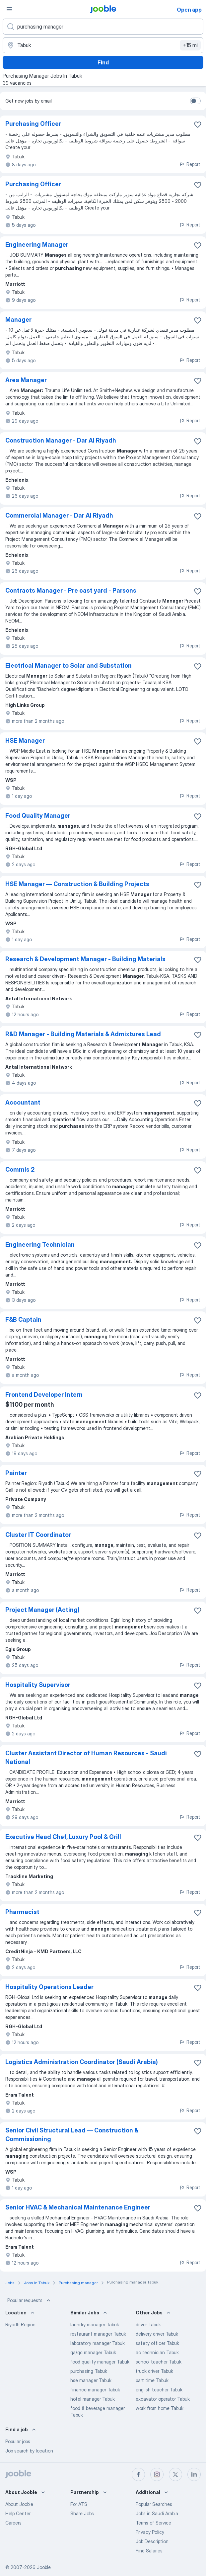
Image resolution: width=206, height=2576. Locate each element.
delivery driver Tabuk (157, 2334)
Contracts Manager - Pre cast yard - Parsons (70, 590)
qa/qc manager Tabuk (93, 2352)
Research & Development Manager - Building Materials (85, 959)
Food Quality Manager (37, 815)
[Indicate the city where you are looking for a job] (103, 45)
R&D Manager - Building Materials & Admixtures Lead (83, 1034)
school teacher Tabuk (158, 2362)
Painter (16, 1472)
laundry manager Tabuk (94, 2324)
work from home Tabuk (159, 2408)
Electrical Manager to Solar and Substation (68, 665)
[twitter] (175, 2474)
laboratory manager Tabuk (97, 2343)
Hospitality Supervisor (37, 1684)
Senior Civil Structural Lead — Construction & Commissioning (71, 2134)
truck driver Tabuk (154, 2371)
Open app (189, 9)
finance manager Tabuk (95, 2389)
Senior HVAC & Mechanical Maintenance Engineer (77, 2207)
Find (103, 62)
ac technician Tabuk (157, 2352)
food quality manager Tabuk (99, 2362)
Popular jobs (17, 2441)
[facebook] (138, 2474)
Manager (18, 319)
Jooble (44, 2567)
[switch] (195, 101)
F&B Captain (23, 1319)
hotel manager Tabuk (92, 2399)
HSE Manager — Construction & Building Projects (77, 883)
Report (189, 164)
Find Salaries (149, 2550)
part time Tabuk (152, 2380)
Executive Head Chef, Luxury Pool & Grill (63, 1836)
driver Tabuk (148, 2324)
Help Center (18, 2513)
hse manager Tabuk (90, 2380)
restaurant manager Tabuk (98, 2334)
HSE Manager (25, 740)
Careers (13, 2523)
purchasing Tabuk (88, 2371)
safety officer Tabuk (157, 2343)
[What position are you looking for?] (103, 27)
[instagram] (157, 2474)
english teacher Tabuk (159, 2389)
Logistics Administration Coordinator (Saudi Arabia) (81, 2061)
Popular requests (29, 2300)
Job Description (152, 2541)
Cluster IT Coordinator (38, 1534)
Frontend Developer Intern (44, 1394)
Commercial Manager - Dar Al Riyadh (59, 515)
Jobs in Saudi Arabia (157, 2513)
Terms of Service (153, 2523)
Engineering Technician (40, 1244)
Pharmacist (22, 1911)
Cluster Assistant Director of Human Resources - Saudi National (86, 1757)
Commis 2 (19, 1169)
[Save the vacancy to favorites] (197, 124)
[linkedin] (194, 2474)
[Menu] (9, 9)
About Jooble (19, 2504)
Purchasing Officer (33, 123)
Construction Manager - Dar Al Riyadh (60, 440)
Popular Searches (154, 2504)
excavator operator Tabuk (163, 2399)
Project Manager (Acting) (42, 1609)
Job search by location (29, 2450)
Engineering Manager (36, 244)
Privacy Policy (150, 2532)
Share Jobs (82, 2513)
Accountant (22, 1102)
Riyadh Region (20, 2324)
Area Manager (26, 379)
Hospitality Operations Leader (49, 1986)
